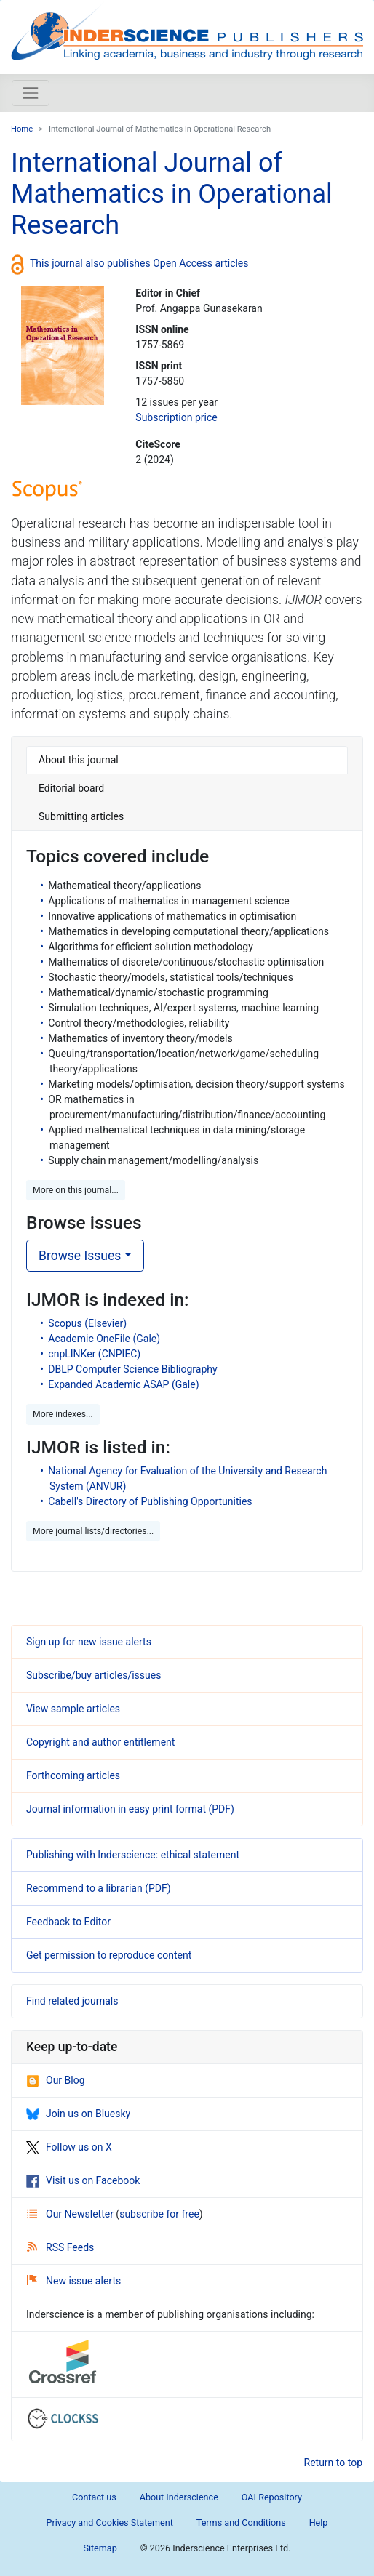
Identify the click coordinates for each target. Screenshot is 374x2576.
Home (22, 129)
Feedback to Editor (68, 1921)
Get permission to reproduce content (108, 1955)
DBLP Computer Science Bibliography (132, 1369)
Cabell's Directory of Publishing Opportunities (150, 1501)
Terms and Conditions (241, 2522)
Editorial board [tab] (71, 788)
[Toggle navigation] (30, 93)
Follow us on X (69, 2147)
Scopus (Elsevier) (87, 1323)
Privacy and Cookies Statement (110, 2522)
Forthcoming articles (73, 1775)
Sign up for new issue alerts (88, 1642)
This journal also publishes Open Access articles (139, 262)
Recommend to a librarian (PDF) (98, 1888)
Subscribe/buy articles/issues (93, 1675)
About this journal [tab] (79, 760)
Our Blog (55, 2080)
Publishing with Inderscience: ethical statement (132, 1855)
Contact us (94, 2497)
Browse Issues (80, 1255)
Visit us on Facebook (83, 2180)
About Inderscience (179, 2497)
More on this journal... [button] (76, 1190)
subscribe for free (159, 2214)
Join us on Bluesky (78, 2113)
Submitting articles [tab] (81, 816)
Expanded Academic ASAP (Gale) (123, 1384)
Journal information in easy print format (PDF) (130, 1809)
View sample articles (73, 1708)
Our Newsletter (71, 2214)
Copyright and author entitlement (100, 1742)
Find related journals (72, 2001)
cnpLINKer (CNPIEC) (94, 1354)
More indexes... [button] (63, 1414)
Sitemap (99, 2548)
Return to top (333, 2462)
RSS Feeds (60, 2247)
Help (318, 2522)
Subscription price (176, 417)
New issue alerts (74, 2281)
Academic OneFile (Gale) (104, 1338)
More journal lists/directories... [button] (93, 1531)
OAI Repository (272, 2497)
